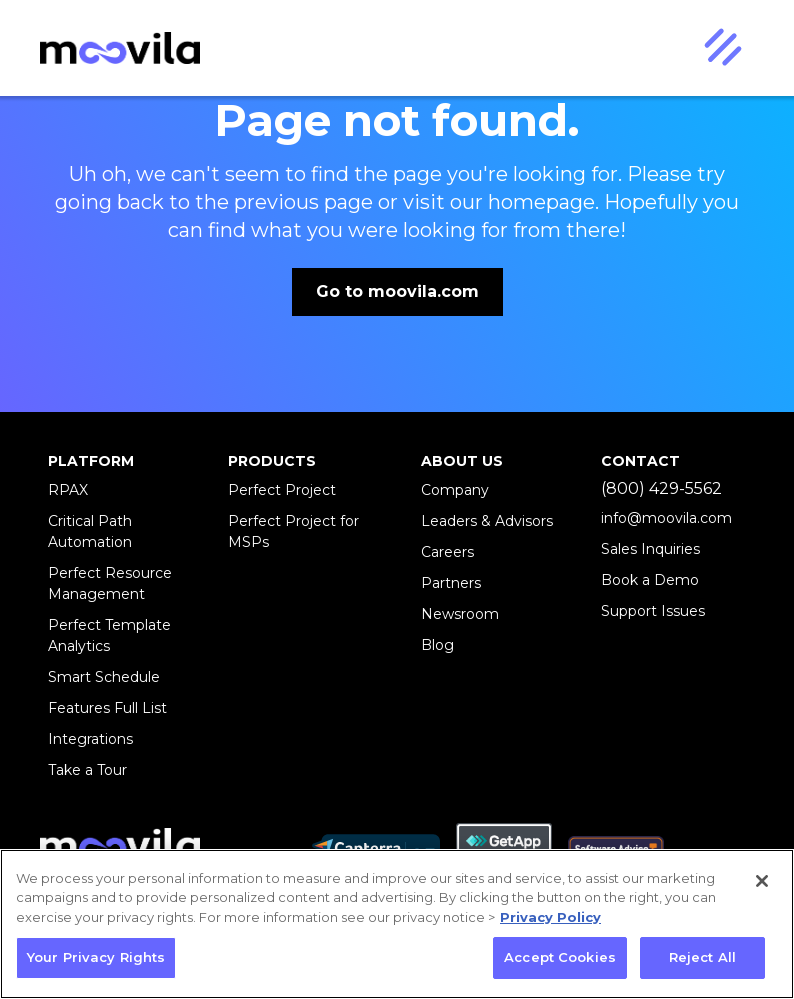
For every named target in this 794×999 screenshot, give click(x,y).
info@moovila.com (666, 518)
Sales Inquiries (650, 549)
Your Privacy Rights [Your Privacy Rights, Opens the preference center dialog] (96, 957)
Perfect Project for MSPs (293, 531)
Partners (451, 583)
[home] (120, 48)
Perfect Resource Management (110, 583)
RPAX (68, 490)
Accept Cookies (560, 957)
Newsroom (460, 614)
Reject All (702, 957)
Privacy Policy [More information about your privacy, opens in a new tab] (550, 917)
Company (455, 490)
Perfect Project (282, 490)
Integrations (90, 739)
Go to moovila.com (397, 291)
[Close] (762, 881)
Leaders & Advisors (487, 521)
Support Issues (653, 611)
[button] (722, 48)
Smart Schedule (104, 677)
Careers (447, 552)
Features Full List (107, 708)
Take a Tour (87, 770)
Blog (437, 645)
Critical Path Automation (90, 531)
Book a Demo (650, 580)
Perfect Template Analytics (109, 635)
